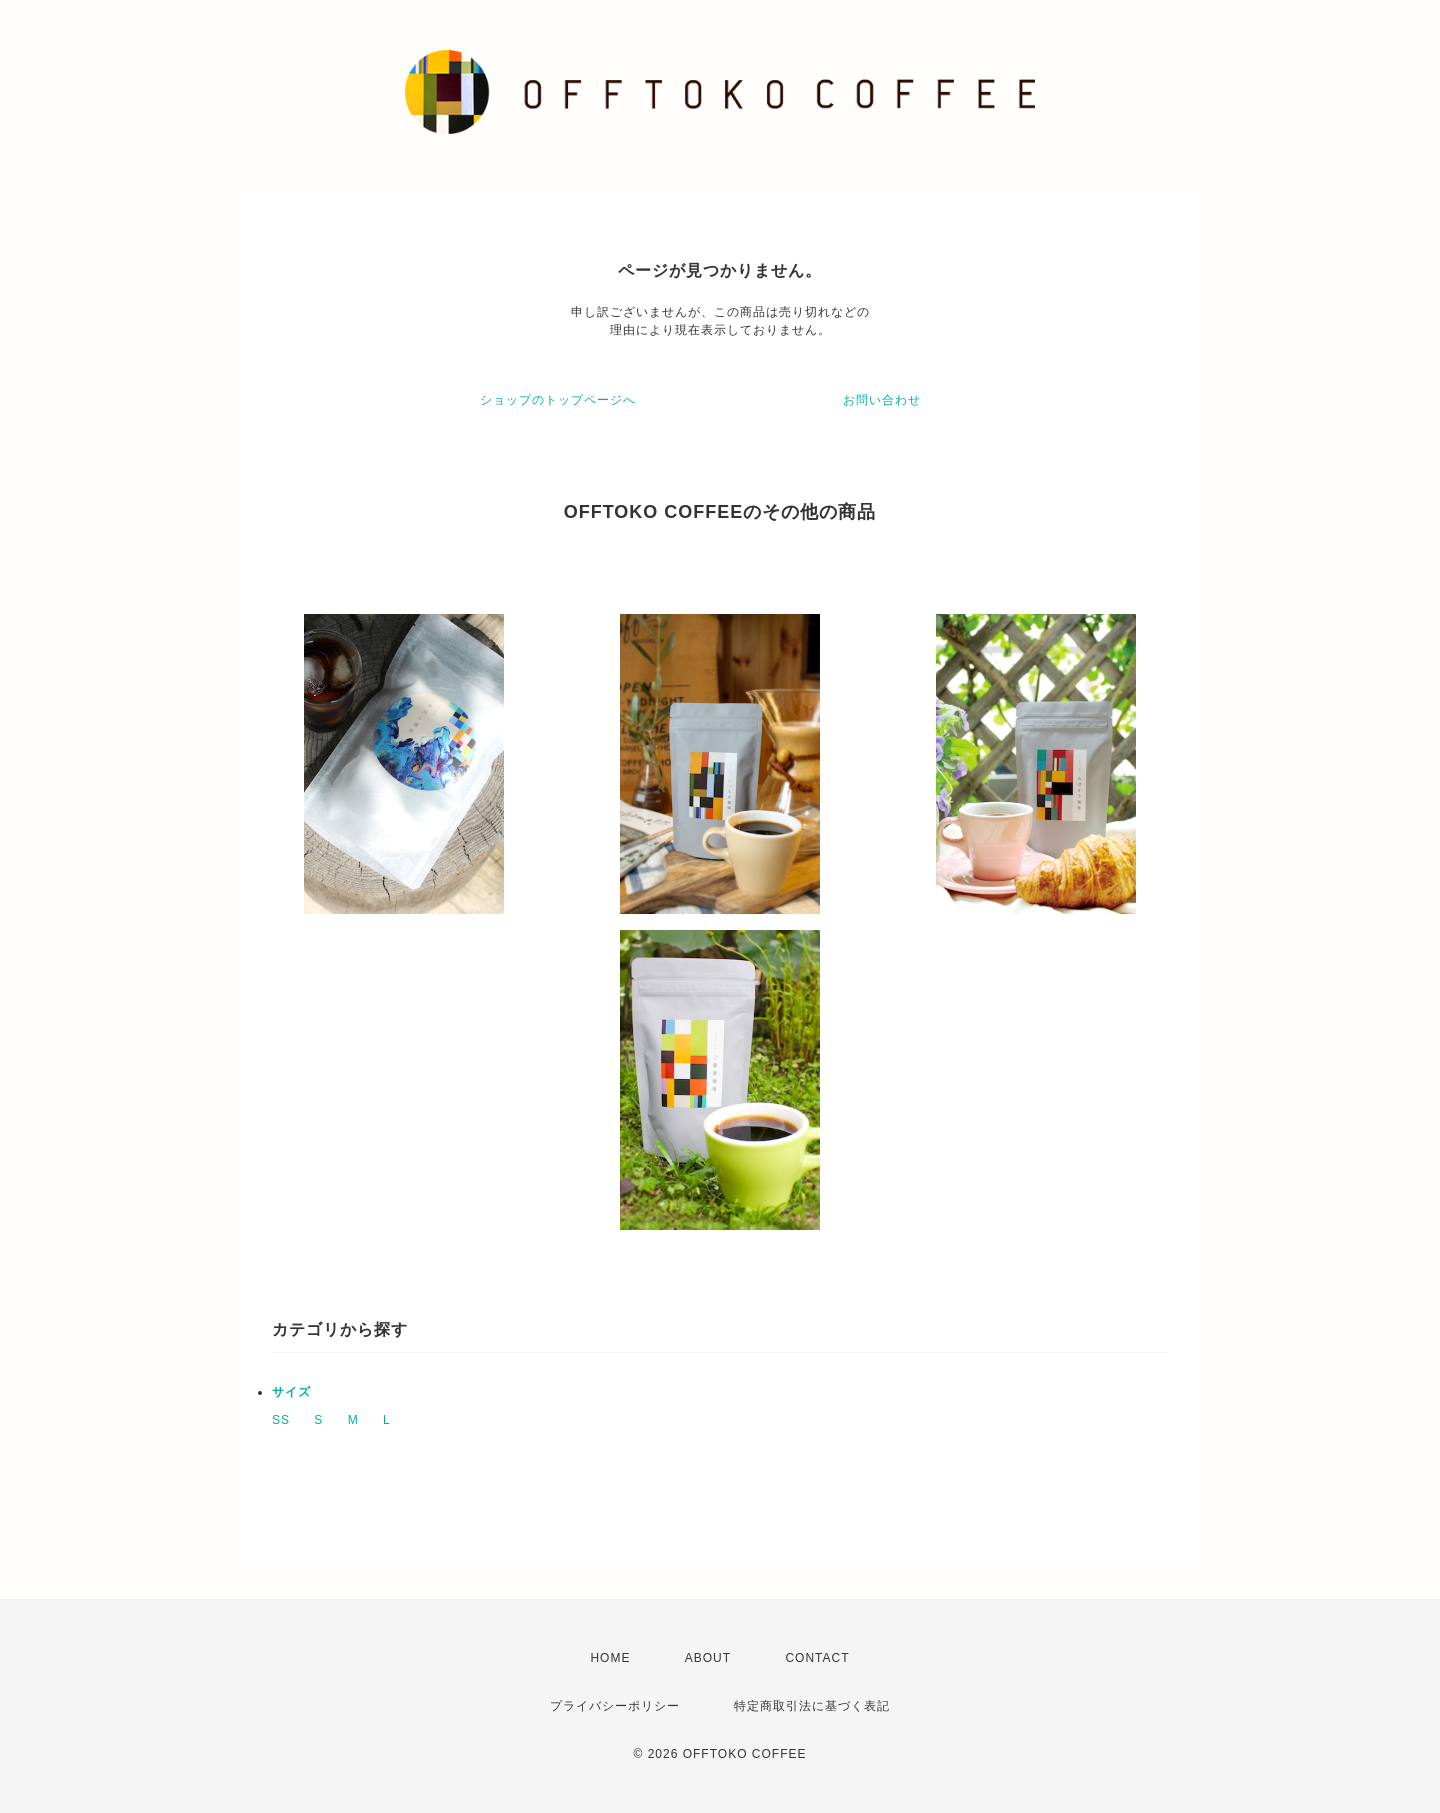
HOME (610, 1658)
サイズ (291, 1392)
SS (281, 1420)
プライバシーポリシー (615, 1706)
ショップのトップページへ (558, 400)
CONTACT (817, 1658)
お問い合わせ (882, 400)
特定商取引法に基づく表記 (812, 1706)
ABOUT (708, 1658)
